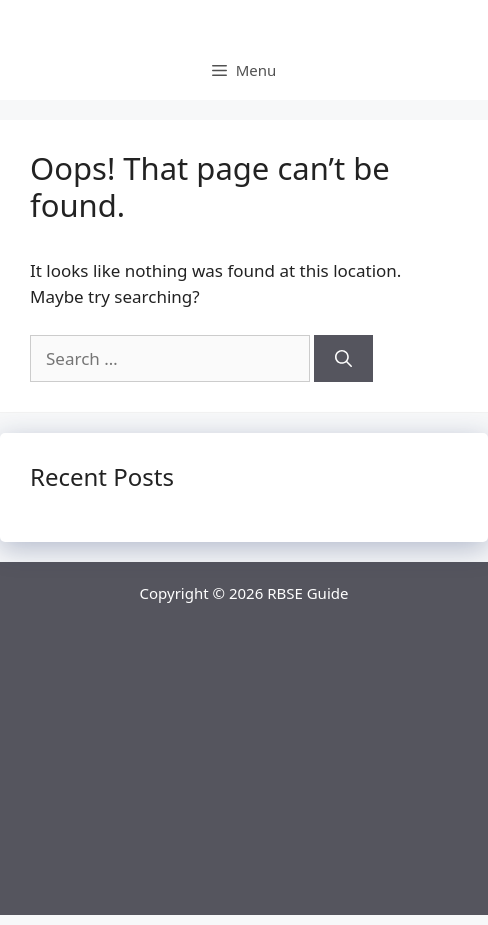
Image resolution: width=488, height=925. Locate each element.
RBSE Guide (307, 593)
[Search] (343, 359)
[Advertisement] (244, 775)
